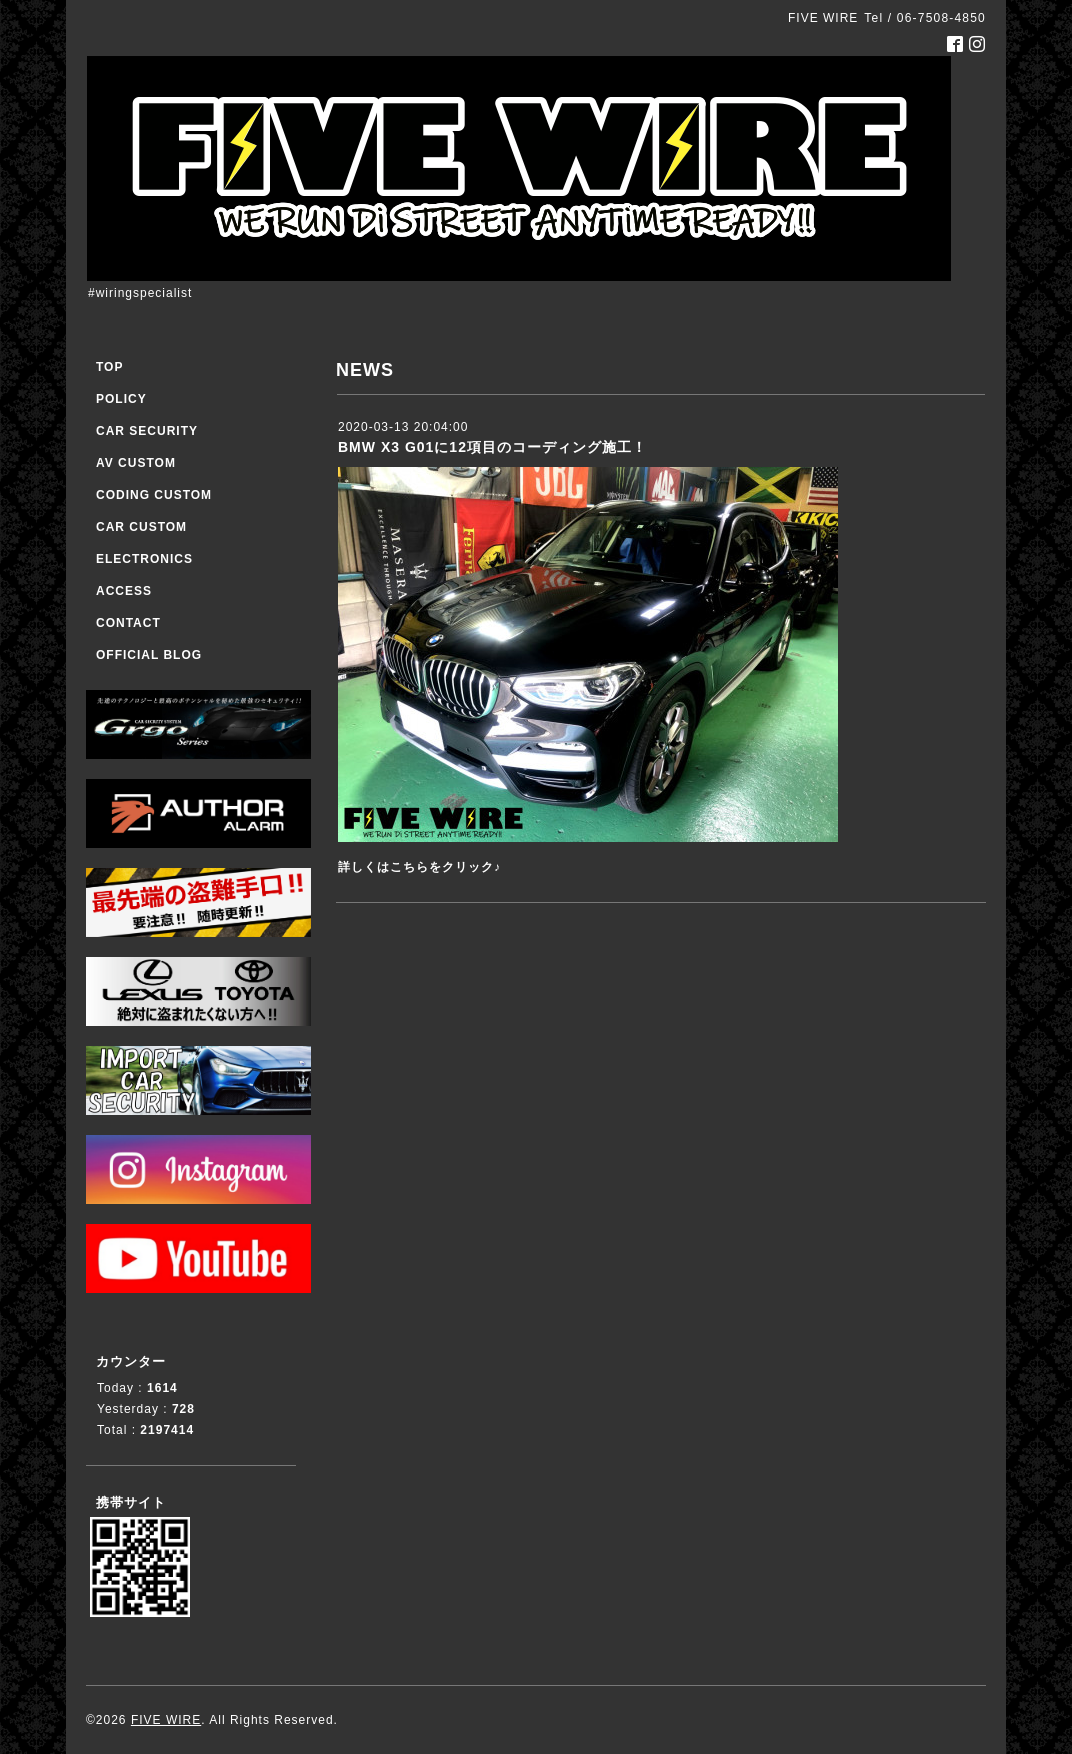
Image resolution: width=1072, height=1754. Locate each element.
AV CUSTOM (136, 463)
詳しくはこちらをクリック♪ (419, 867)
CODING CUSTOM (154, 495)
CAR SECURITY (147, 431)
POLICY (121, 399)
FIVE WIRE (166, 1720)
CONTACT (128, 623)
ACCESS (124, 591)
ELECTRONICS (144, 559)
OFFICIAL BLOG (149, 655)
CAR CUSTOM (141, 527)
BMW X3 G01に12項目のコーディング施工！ (492, 447)
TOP (109, 367)
